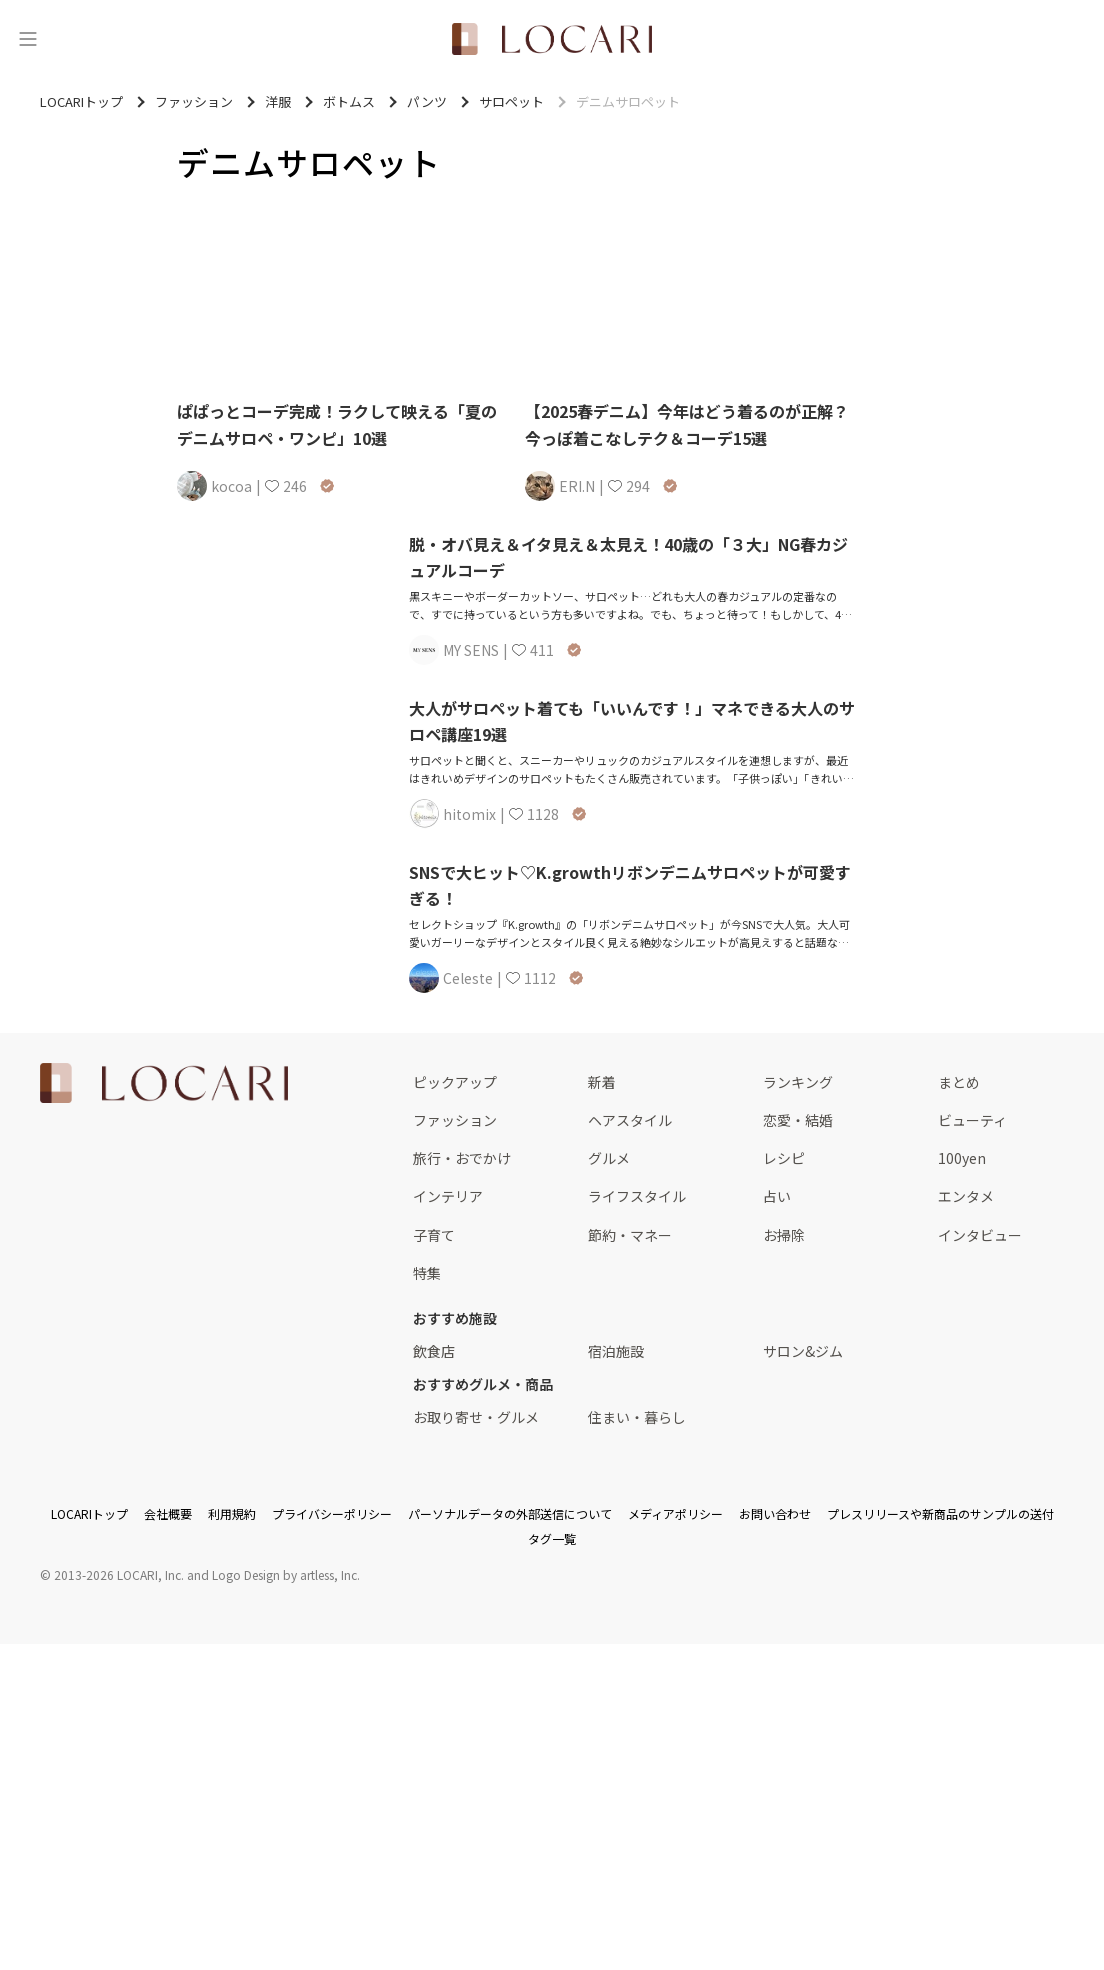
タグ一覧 (552, 1538)
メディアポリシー (675, 1513)
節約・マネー (630, 1235)
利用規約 (232, 1513)
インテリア (448, 1196)
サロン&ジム (803, 1351)
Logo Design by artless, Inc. (286, 1574)
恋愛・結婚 (798, 1120)
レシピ (784, 1158)
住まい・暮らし (637, 1417)
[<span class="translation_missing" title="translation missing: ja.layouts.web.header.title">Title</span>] (552, 39)
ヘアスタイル (630, 1120)
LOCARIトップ (89, 1513)
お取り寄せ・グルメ (476, 1417)
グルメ (609, 1158)
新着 (602, 1082)
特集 (427, 1273)
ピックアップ (455, 1082)
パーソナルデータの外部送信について (510, 1513)
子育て (434, 1235)
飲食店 (434, 1351)
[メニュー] (28, 39)
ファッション (455, 1120)
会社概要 (168, 1513)
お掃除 (784, 1235)
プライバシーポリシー (332, 1513)
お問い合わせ (775, 1513)
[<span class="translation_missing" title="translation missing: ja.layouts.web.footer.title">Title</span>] (164, 1083)
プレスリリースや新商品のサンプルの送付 (940, 1513)
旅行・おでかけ (462, 1158)
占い (777, 1196)
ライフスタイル (637, 1196)
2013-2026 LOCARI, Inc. (119, 1574)
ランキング (798, 1082)
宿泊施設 (616, 1351)
